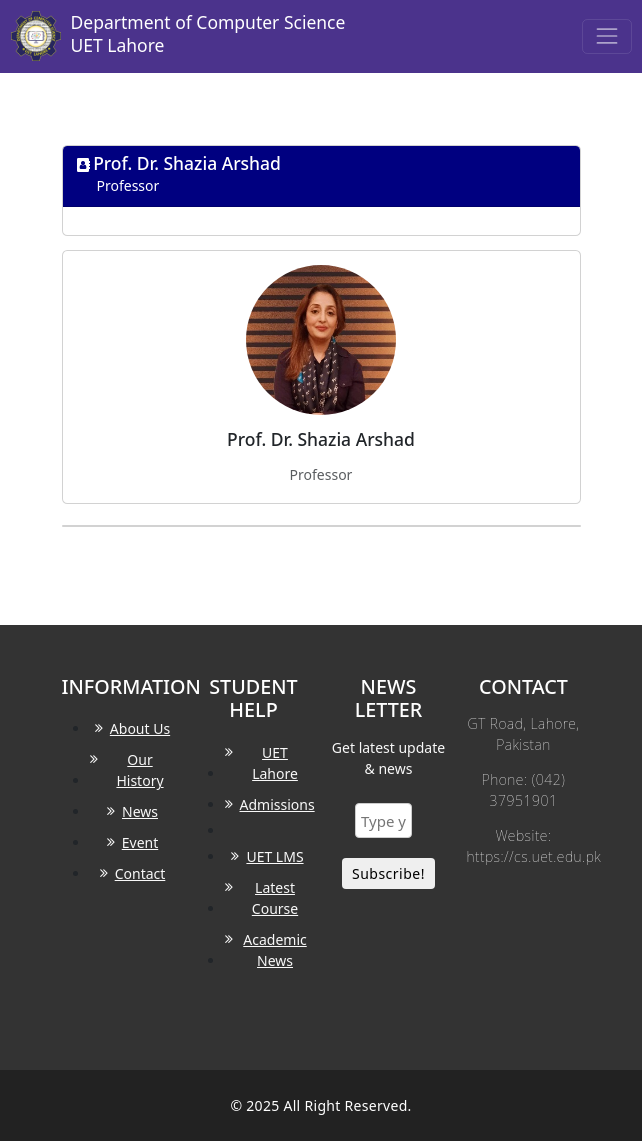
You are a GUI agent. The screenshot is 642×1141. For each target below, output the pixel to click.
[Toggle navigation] (606, 36)
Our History (139, 770)
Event (140, 842)
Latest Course (275, 898)
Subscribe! (388, 873)
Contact (140, 873)
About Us (140, 728)
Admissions (277, 804)
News (140, 811)
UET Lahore (275, 763)
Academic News (274, 950)
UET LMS (274, 856)
